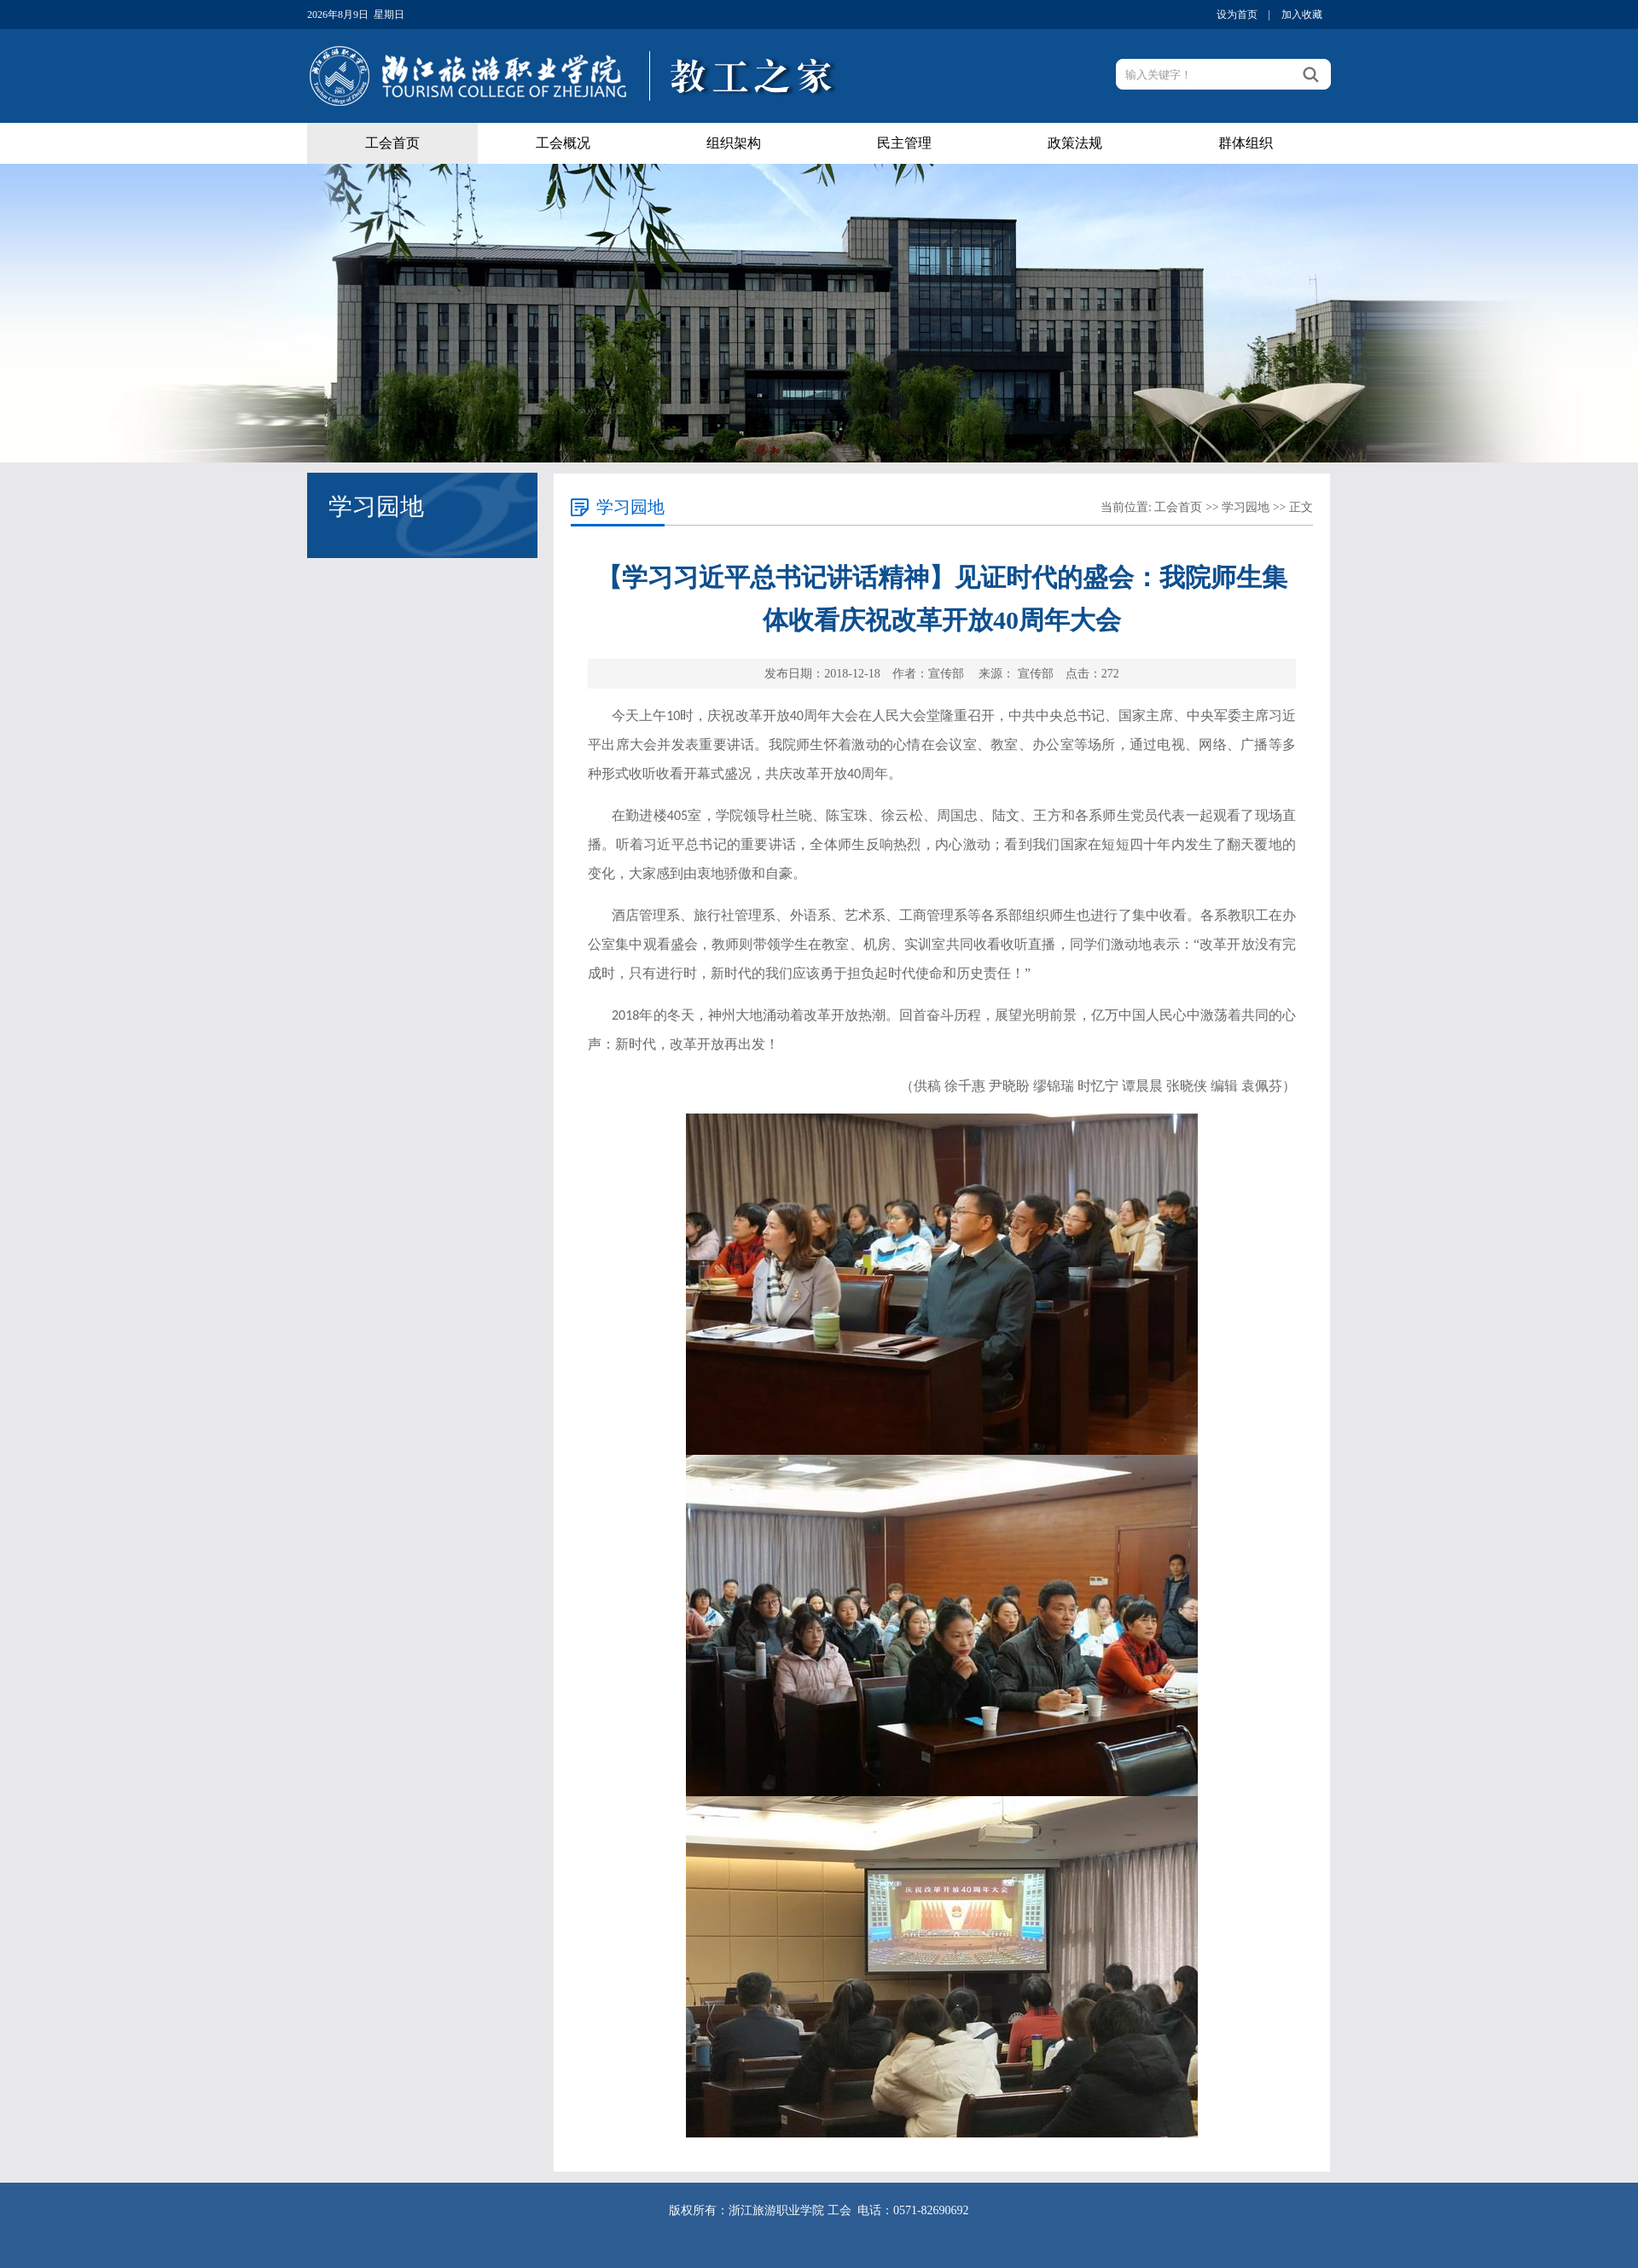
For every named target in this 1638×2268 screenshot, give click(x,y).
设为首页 (1237, 14)
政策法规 (1075, 143)
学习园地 (1245, 507)
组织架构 (733, 143)
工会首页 (392, 143)
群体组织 (1245, 143)
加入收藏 (1301, 14)
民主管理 (904, 143)
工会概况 (563, 143)
